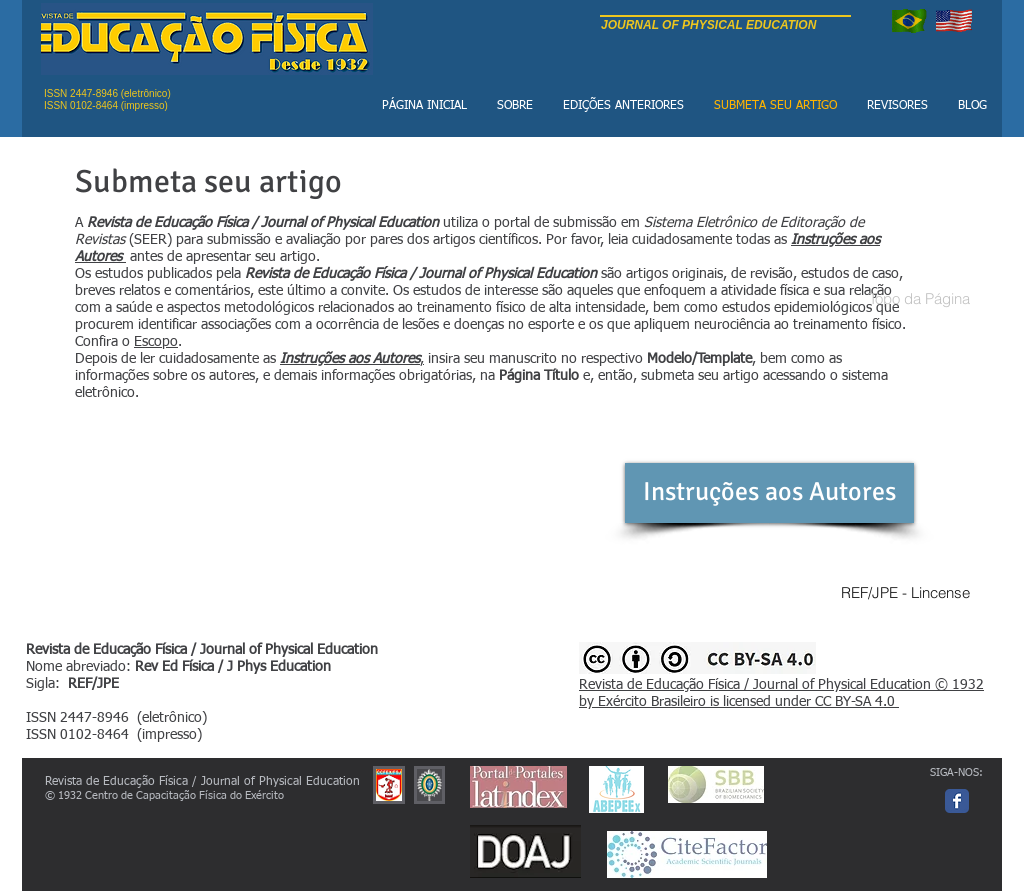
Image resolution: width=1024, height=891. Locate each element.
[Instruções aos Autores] (769, 493)
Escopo (156, 342)
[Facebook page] (957, 801)
